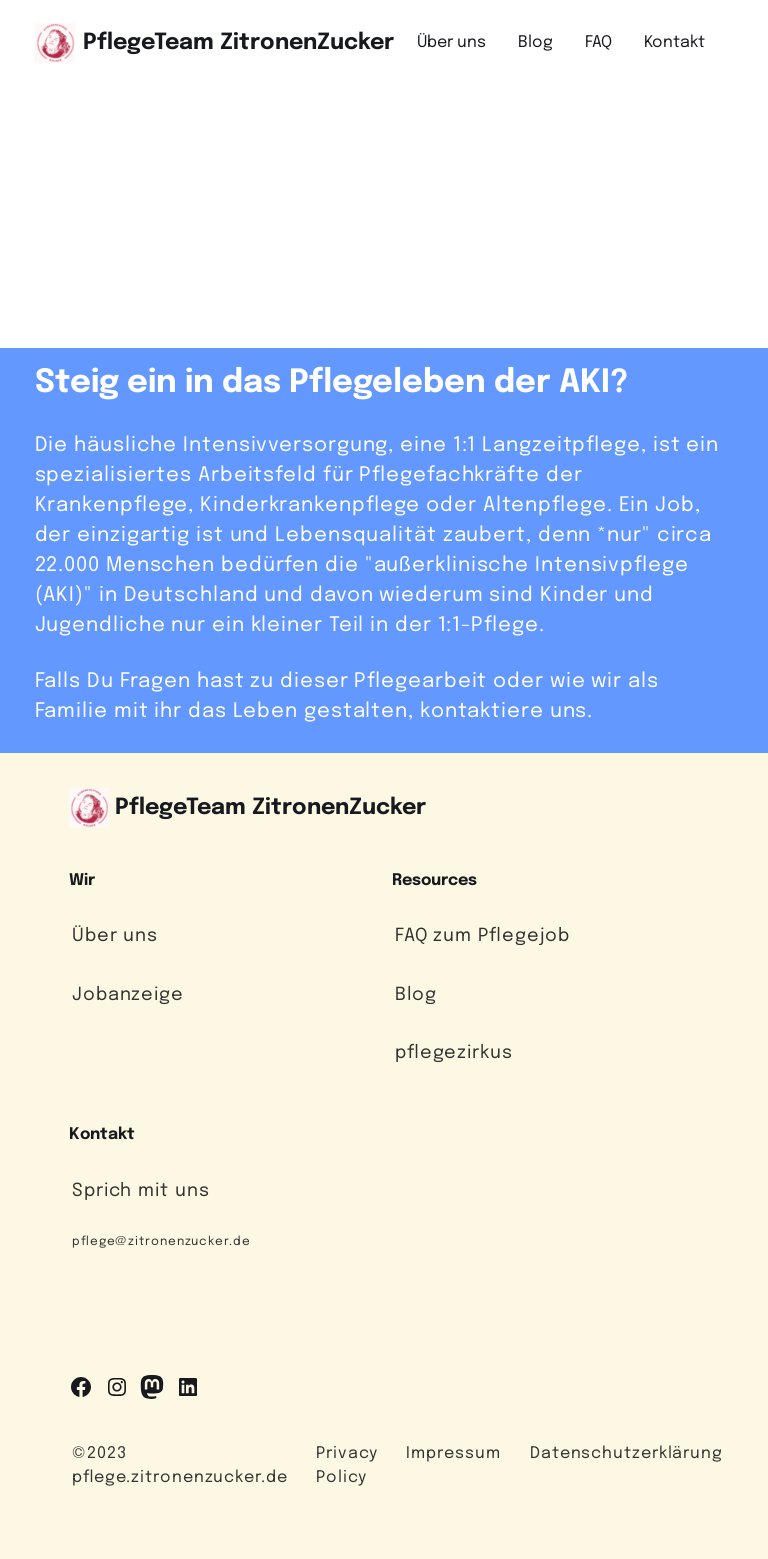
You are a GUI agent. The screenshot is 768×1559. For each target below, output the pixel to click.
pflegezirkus (454, 1053)
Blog (416, 995)
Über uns (115, 936)
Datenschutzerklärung (626, 1453)
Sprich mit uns (141, 1191)
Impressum (453, 1453)
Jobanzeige (128, 995)
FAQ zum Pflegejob (482, 936)
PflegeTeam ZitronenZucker (238, 42)
